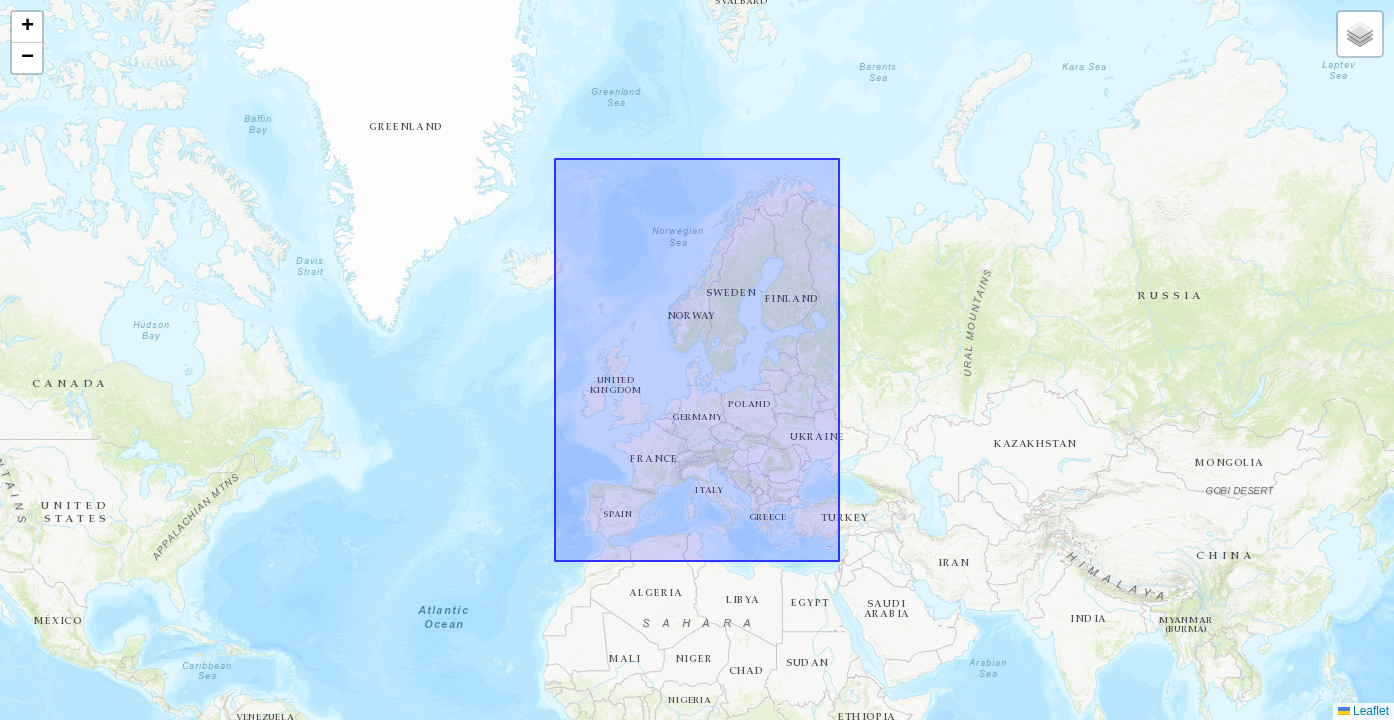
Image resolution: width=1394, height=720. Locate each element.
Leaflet (1363, 711)
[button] (27, 27)
